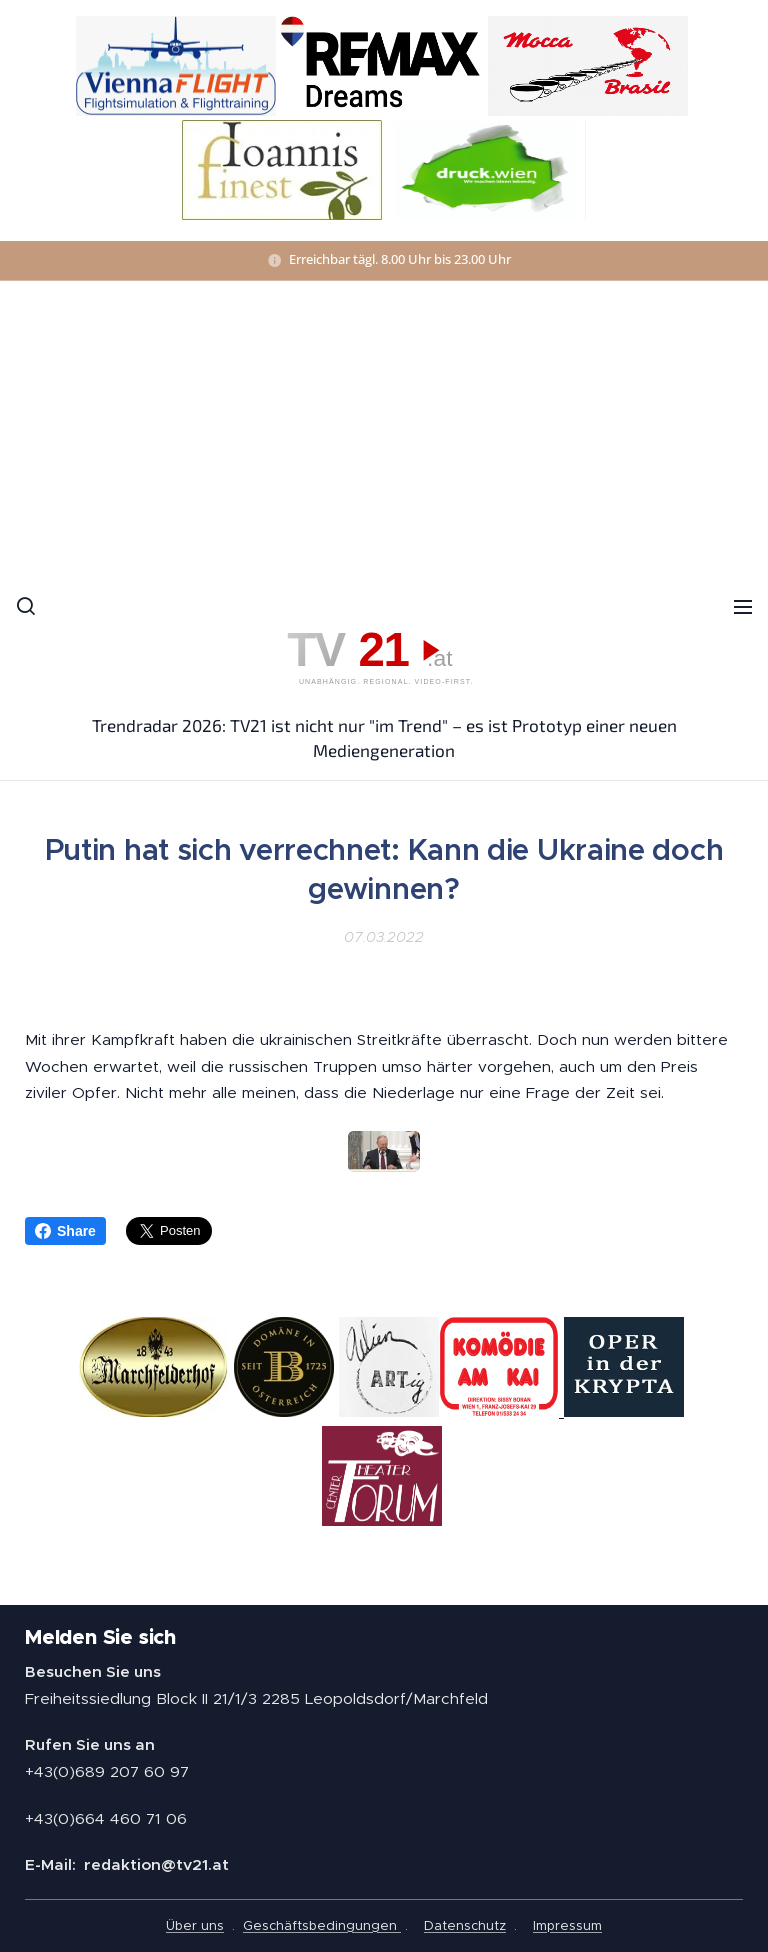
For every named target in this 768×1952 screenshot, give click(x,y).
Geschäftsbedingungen (322, 1925)
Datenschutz (465, 1925)
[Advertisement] (384, 431)
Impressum (567, 1925)
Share (65, 1231)
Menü (743, 607)
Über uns (195, 1925)
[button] (25, 606)
